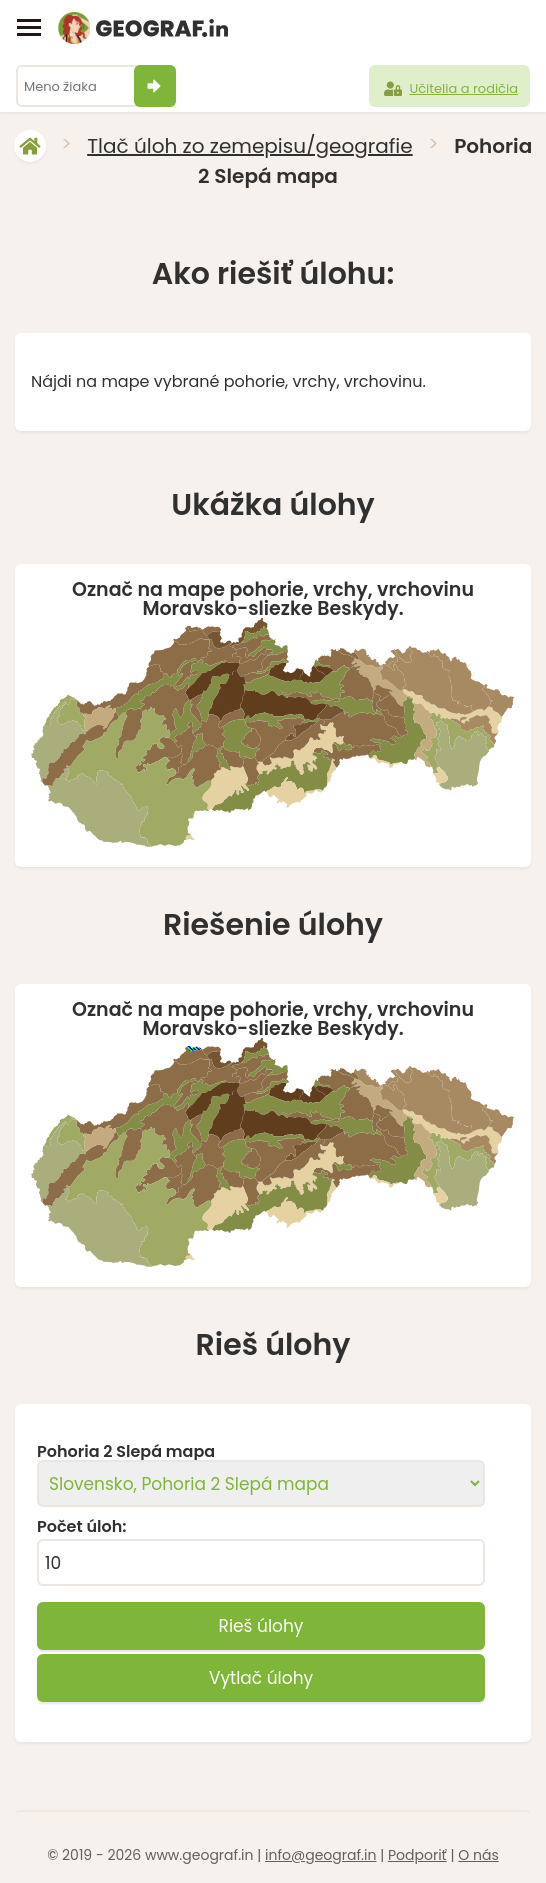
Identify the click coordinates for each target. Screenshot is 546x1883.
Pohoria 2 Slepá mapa (126, 1452)
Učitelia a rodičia (449, 89)
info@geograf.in (320, 1855)
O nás (478, 1855)
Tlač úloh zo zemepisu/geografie (249, 146)
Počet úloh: (81, 1527)
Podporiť (417, 1855)
